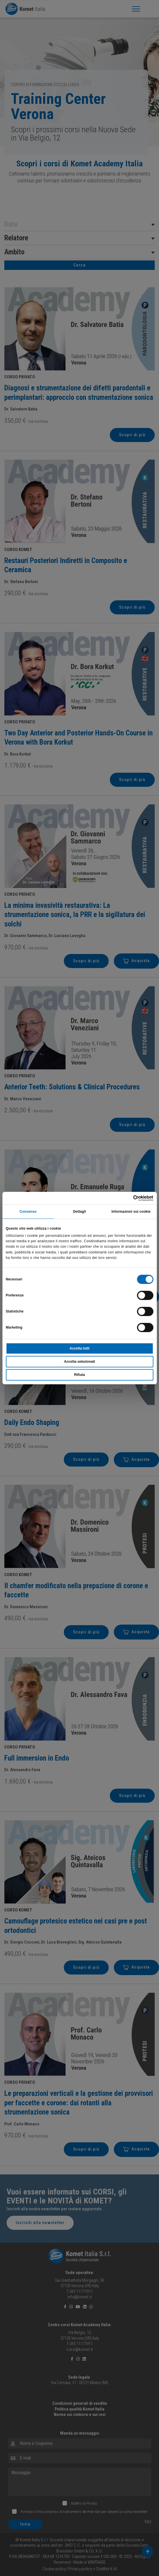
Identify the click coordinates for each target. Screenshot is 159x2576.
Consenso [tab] (28, 1212)
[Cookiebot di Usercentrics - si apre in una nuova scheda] (128, 1198)
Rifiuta (79, 1375)
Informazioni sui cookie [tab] (131, 1212)
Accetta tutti (79, 1348)
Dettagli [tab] (79, 1212)
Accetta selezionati (79, 1362)
